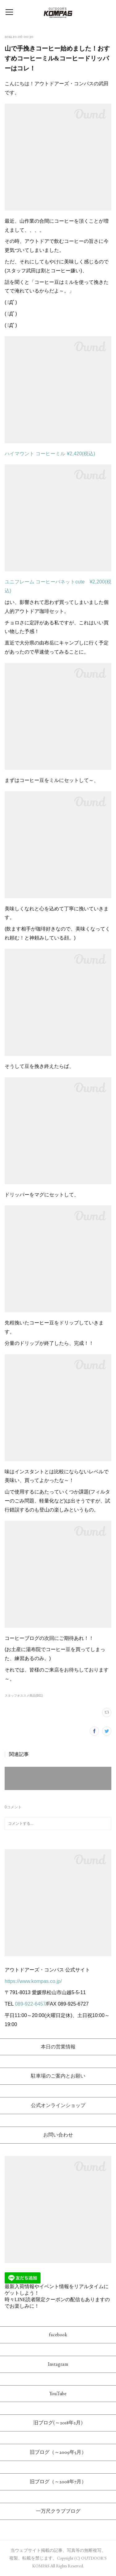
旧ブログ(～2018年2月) (58, 2422)
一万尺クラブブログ (58, 2511)
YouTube (58, 2393)
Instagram (58, 2364)
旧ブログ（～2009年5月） (58, 2452)
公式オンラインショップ (58, 2105)
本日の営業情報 (58, 2046)
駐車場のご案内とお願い (58, 2076)
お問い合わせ (58, 2135)
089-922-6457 (30, 2004)
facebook (58, 2334)
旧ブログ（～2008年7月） (58, 2481)
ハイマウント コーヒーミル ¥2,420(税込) (50, 453)
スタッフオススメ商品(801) (24, 1695)
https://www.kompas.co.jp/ (33, 1981)
